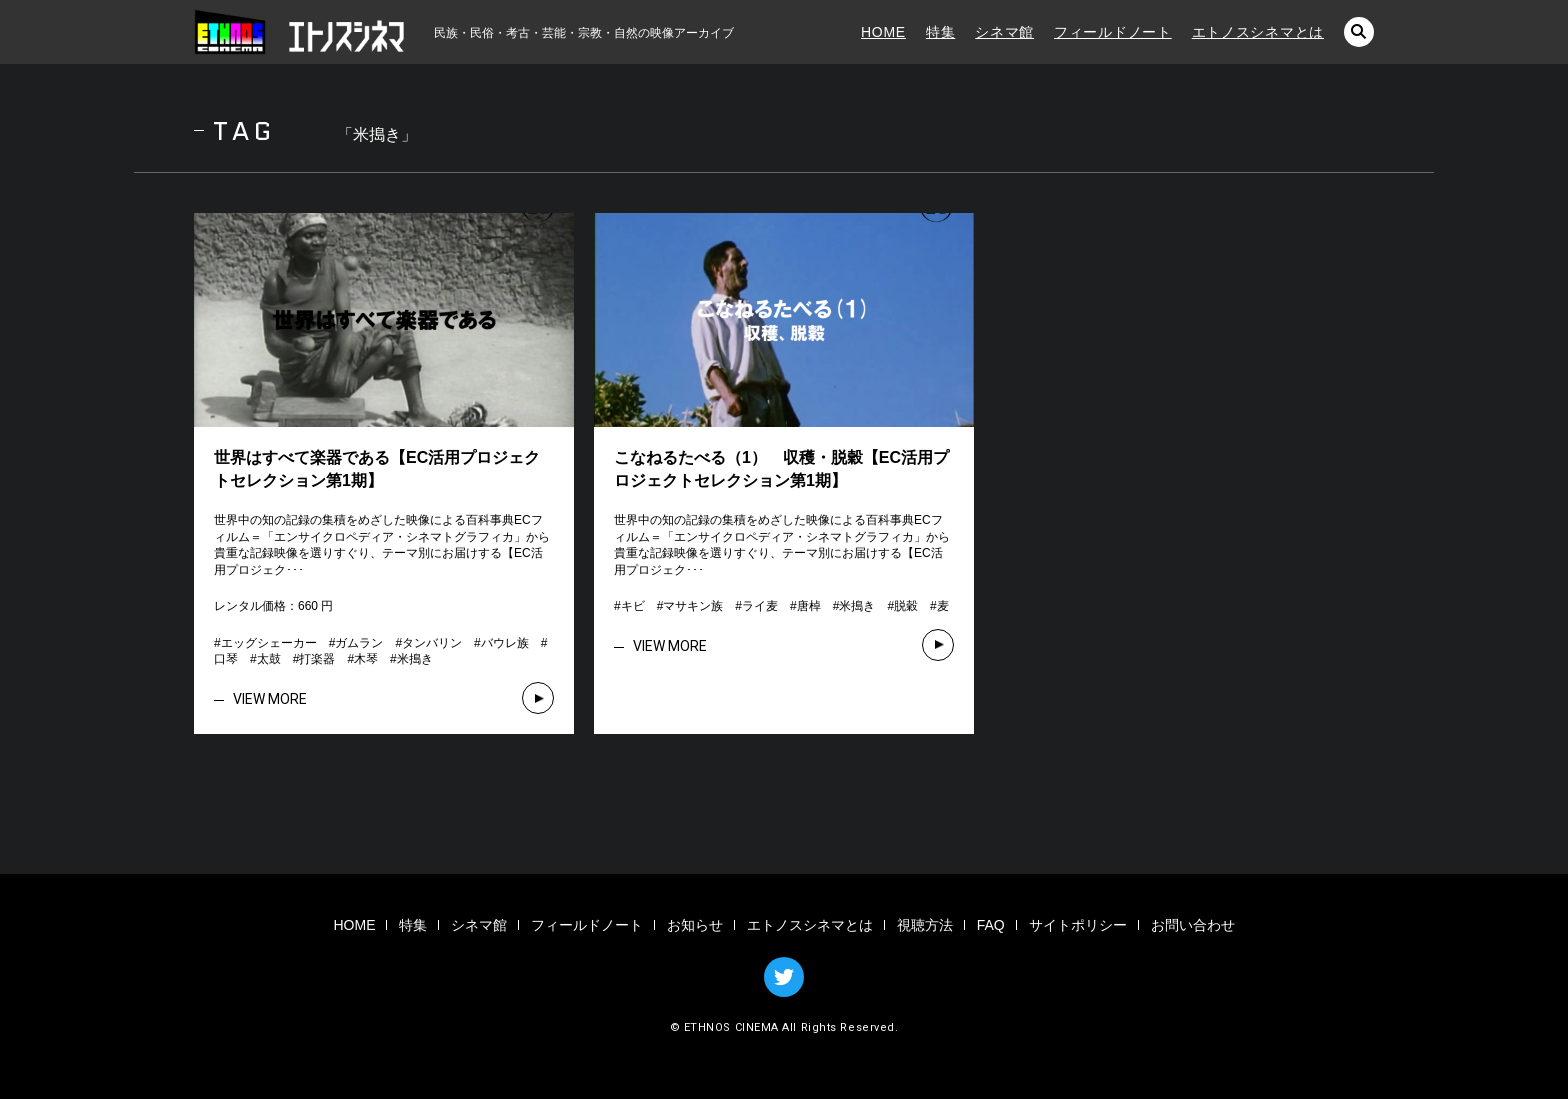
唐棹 (809, 606)
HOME (883, 32)
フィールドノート (1113, 32)
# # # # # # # (781, 606)
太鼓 (269, 659)
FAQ (991, 925)
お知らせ (695, 925)
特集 (940, 32)
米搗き (415, 659)
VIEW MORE (270, 699)
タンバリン (432, 643)
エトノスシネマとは (1258, 32)
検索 (1359, 32)
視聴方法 (925, 925)
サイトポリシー (1078, 925)
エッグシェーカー (269, 643)
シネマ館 (1004, 32)
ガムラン (359, 643)
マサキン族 (693, 606)
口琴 (226, 659)
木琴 (366, 659)
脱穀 (906, 606)
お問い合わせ (1193, 925)
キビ (633, 606)
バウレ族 (505, 643)
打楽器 (317, 659)
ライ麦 (760, 606)
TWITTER (784, 977)
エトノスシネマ (299, 32)
